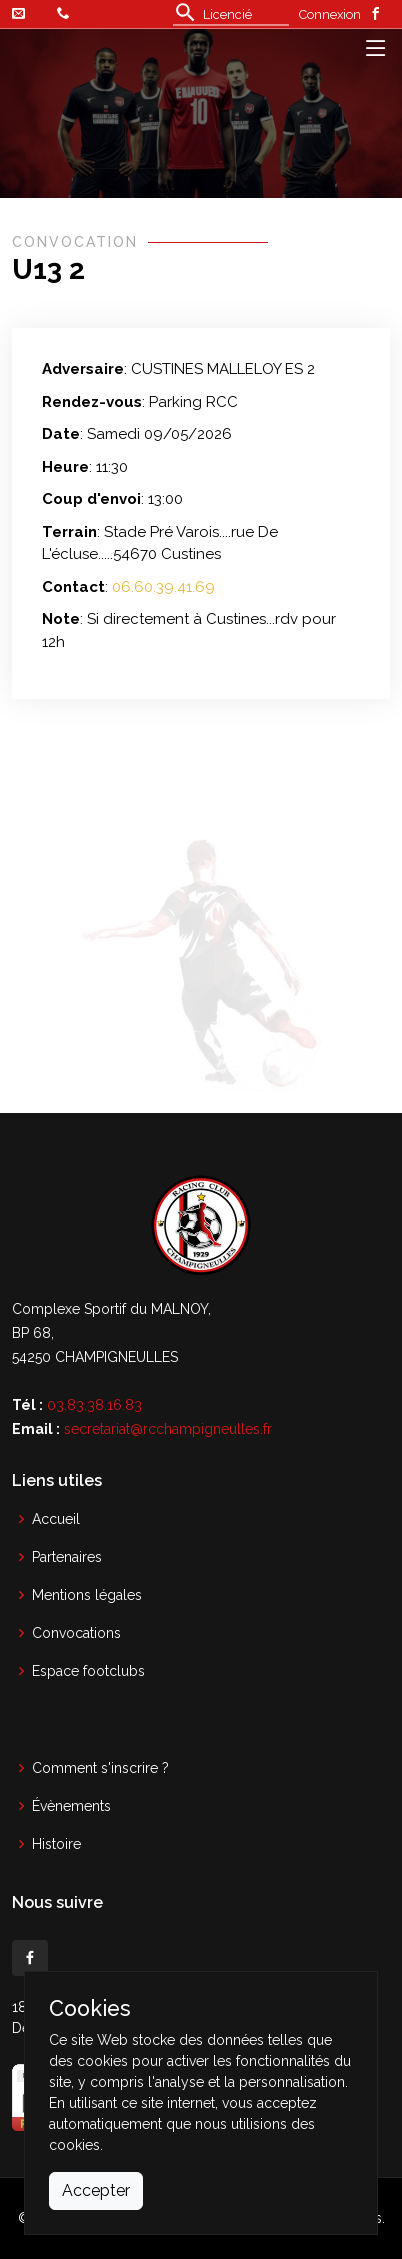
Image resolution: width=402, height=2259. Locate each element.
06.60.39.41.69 (163, 587)
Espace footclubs (88, 1671)
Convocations (76, 1633)
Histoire (56, 1844)
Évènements (71, 1806)
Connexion (330, 14)
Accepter (96, 2190)
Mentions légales (87, 1595)
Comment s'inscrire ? (100, 1768)
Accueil (56, 1519)
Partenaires (67, 1557)
